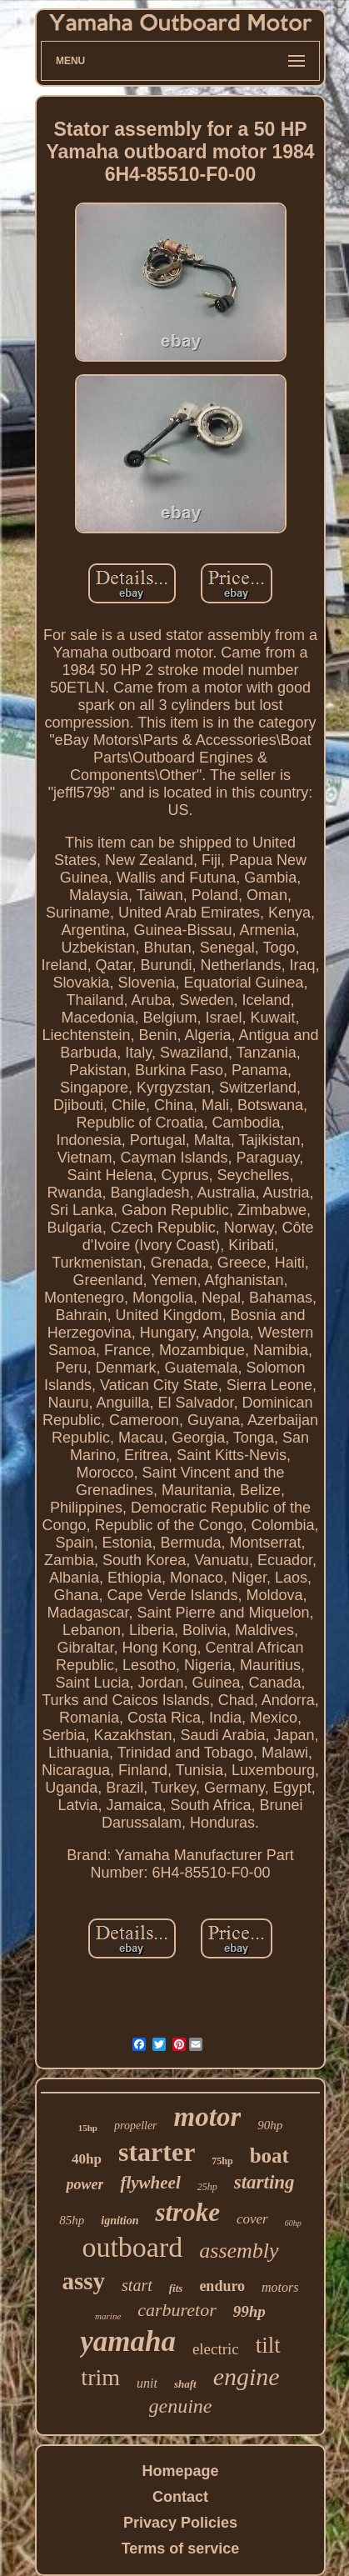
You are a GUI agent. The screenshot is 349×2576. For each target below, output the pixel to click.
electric (215, 2349)
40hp (87, 2159)
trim (100, 2377)
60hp (293, 2223)
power (84, 2184)
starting (264, 2182)
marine (108, 2316)
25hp (207, 2187)
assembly (238, 2250)
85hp (71, 2220)
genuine (180, 2406)
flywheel (150, 2183)
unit (147, 2383)
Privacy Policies (180, 2522)
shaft (185, 2384)
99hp (249, 2311)
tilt (268, 2345)
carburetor (177, 2309)
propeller (135, 2125)
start (137, 2285)
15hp (87, 2128)
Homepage (180, 2471)
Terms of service (181, 2548)
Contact (180, 2496)
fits (176, 2288)
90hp (269, 2125)
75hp (222, 2161)
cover (252, 2219)
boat (269, 2155)
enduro (222, 2286)
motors (280, 2287)
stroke (187, 2212)
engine (246, 2376)
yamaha (128, 2341)
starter (156, 2152)
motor (208, 2117)
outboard (132, 2247)
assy (83, 2281)
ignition (119, 2220)
